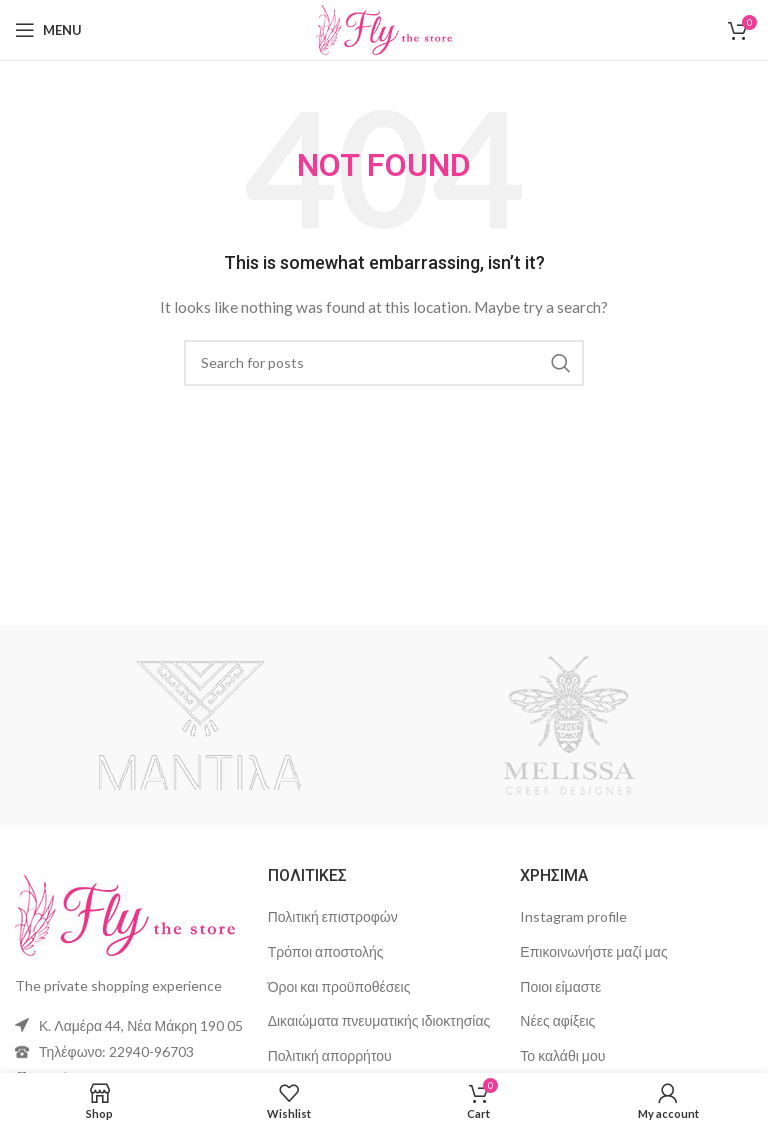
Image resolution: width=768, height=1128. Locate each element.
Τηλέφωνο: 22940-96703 (116, 1051)
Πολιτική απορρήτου (330, 1055)
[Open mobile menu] (48, 30)
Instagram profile (573, 916)
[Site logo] (384, 28)
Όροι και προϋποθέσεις (339, 986)
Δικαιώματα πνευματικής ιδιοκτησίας (379, 1020)
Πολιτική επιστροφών (333, 916)
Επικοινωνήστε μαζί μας (593, 951)
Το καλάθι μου (562, 1055)
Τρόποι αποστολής (326, 951)
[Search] (384, 363)
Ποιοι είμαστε (560, 986)
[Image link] (125, 913)
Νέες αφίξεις (557, 1020)
